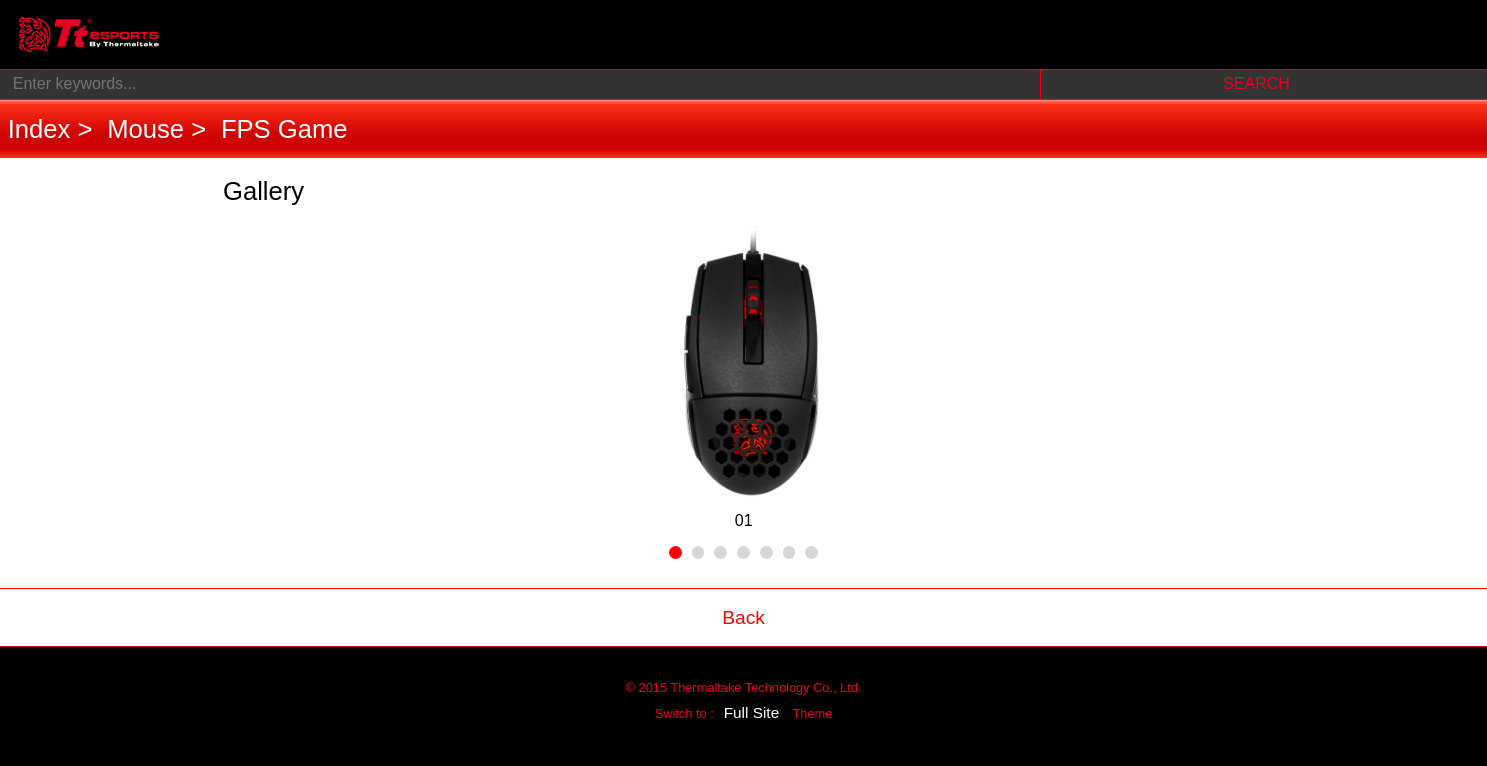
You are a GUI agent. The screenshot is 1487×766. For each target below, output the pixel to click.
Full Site (751, 712)
